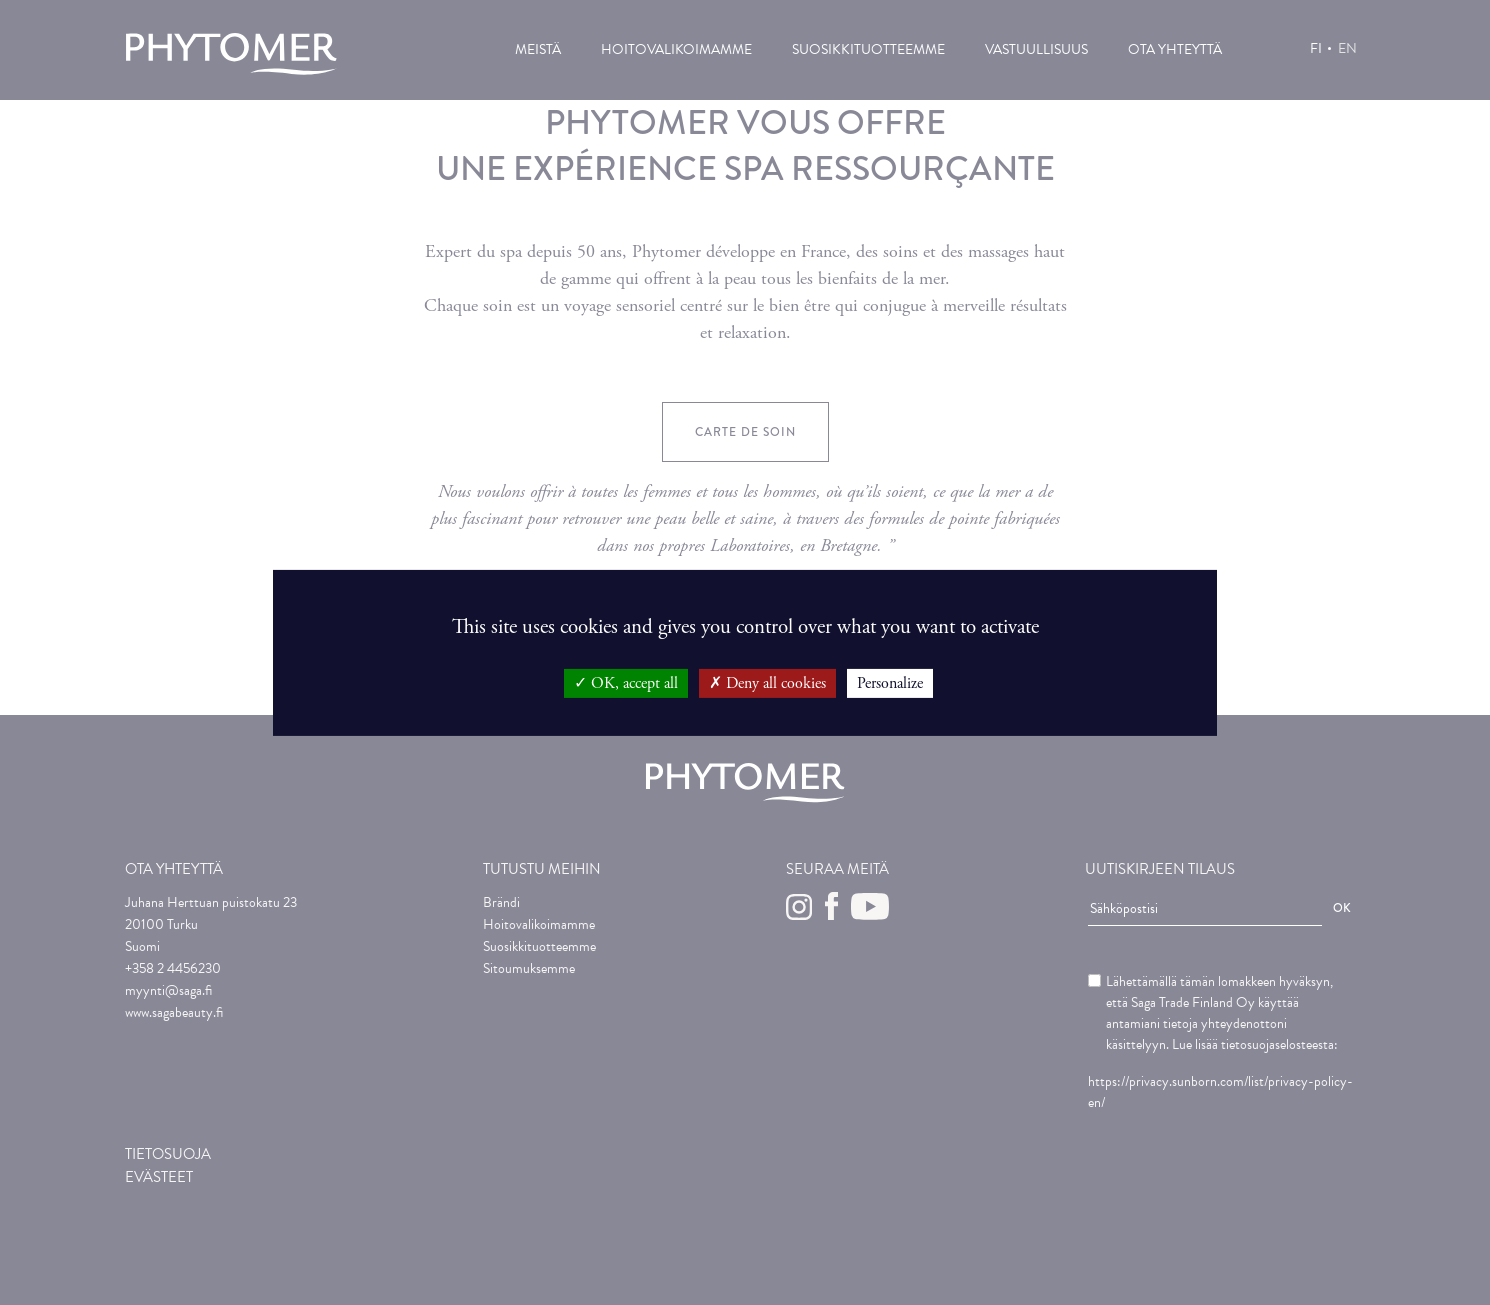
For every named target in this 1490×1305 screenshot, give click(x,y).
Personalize (890, 682)
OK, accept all (626, 682)
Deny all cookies (767, 682)
